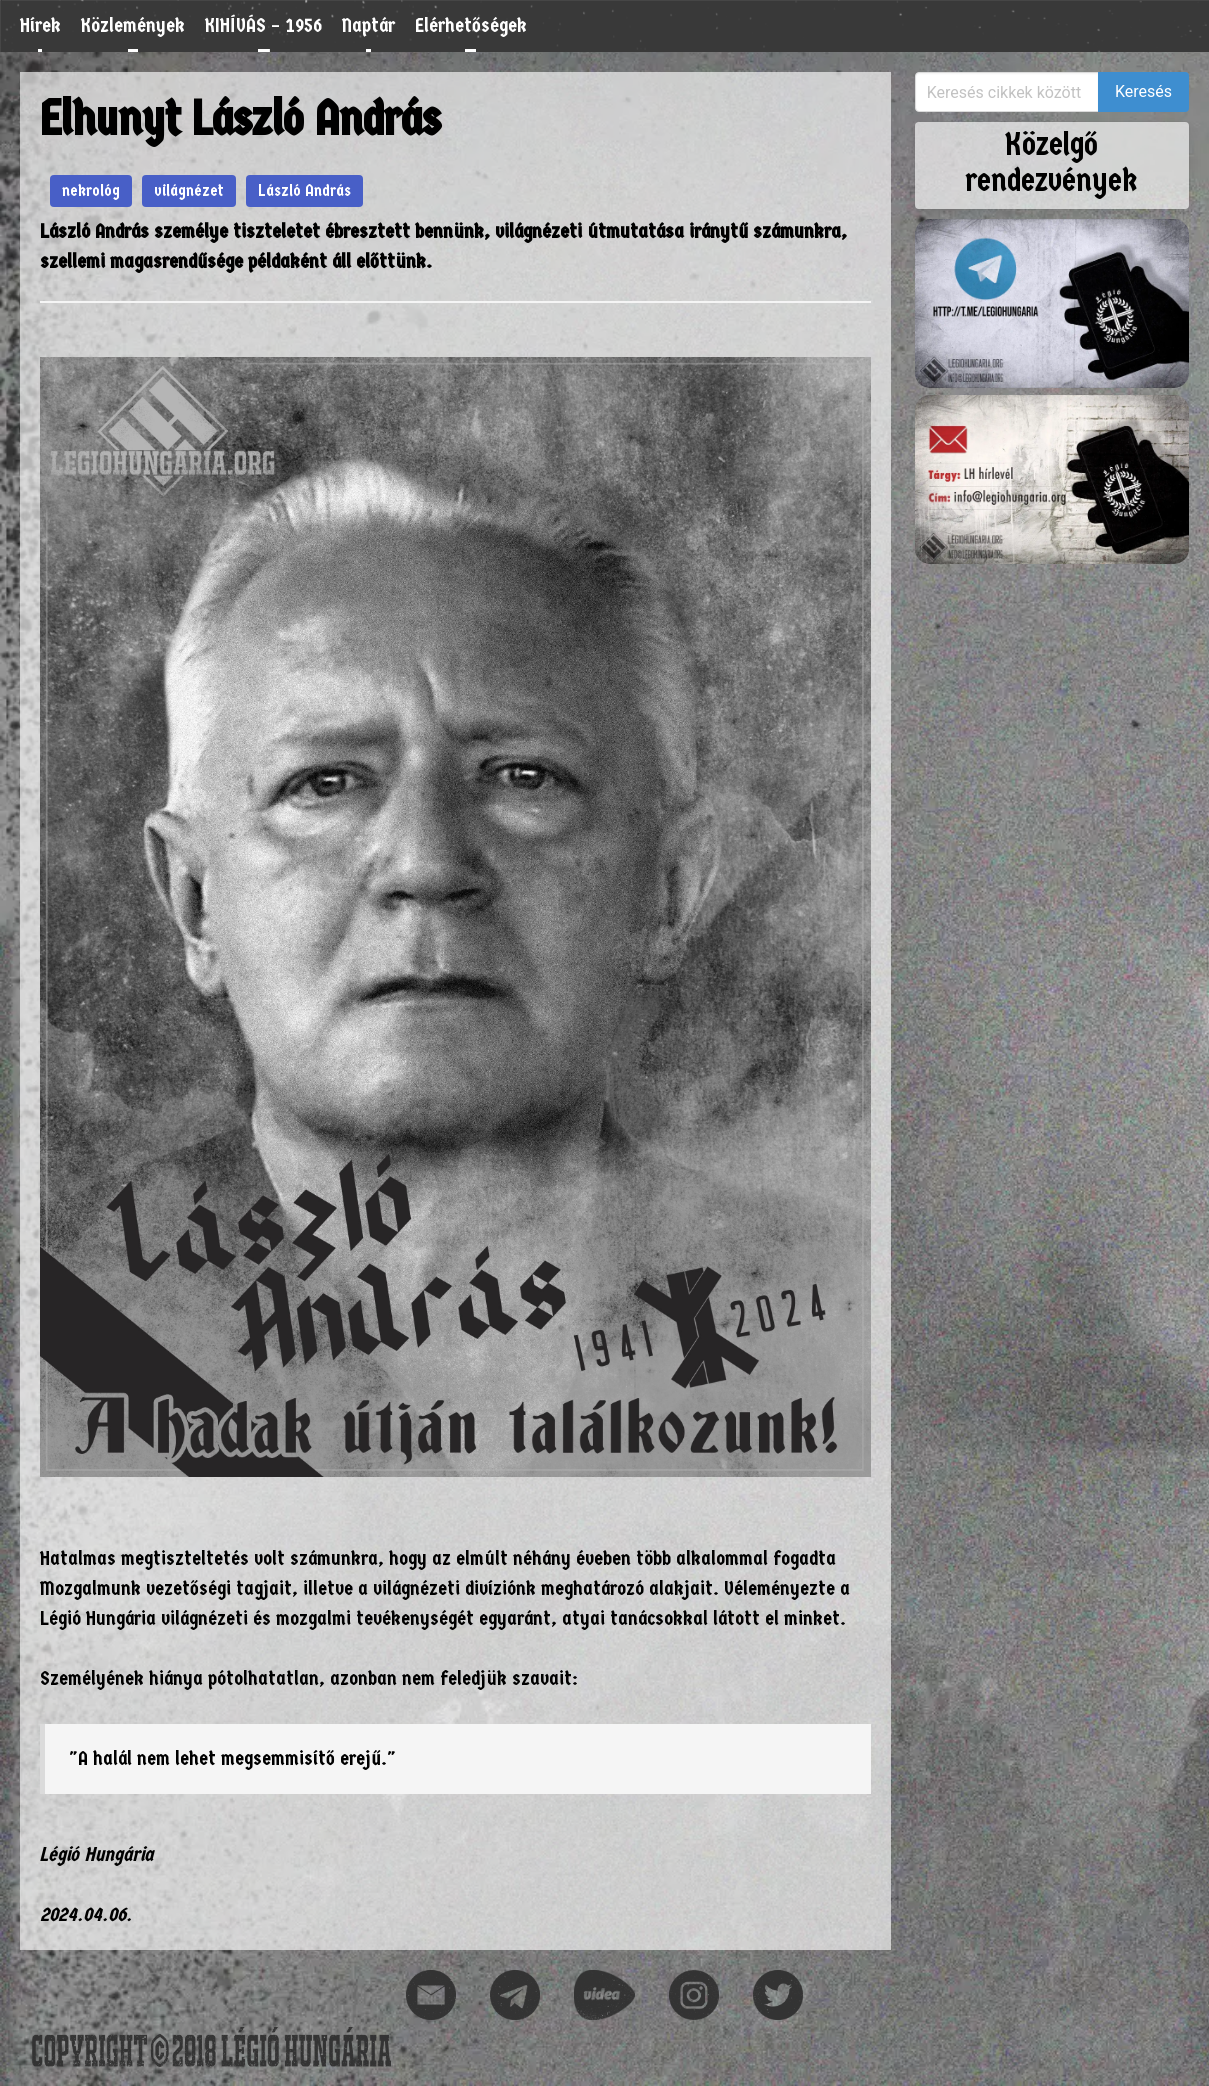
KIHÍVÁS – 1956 (263, 25)
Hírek (40, 25)
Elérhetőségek (471, 25)
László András (304, 190)
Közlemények (133, 25)
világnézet (189, 190)
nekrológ (91, 190)
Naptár (368, 25)
